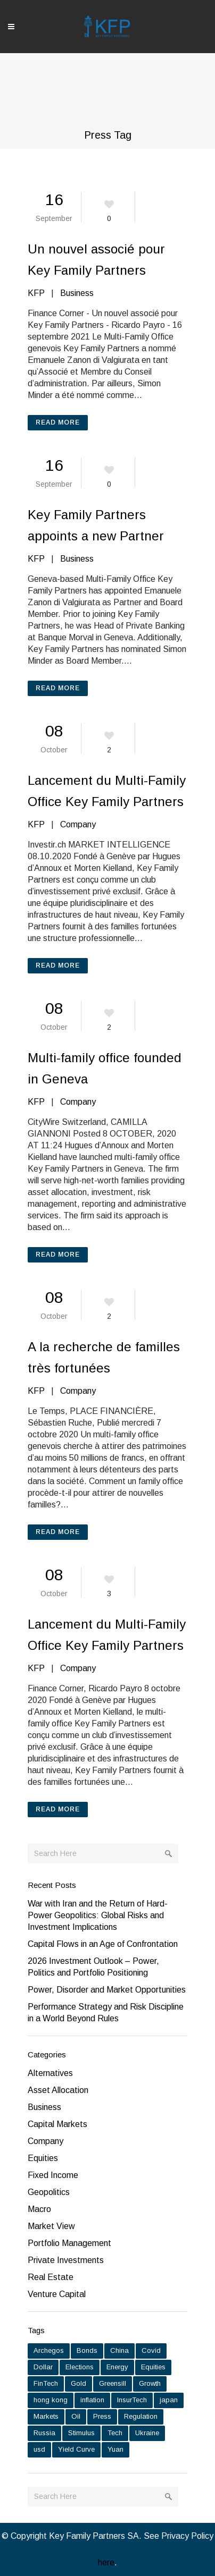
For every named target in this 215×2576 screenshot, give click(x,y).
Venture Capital (57, 2294)
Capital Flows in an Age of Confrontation (104, 1943)
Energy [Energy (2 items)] (117, 2367)
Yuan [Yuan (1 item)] (115, 2449)
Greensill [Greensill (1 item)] (112, 2383)
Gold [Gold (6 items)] (78, 2383)
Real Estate (50, 2277)
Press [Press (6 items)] (102, 2416)
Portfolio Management (69, 2243)
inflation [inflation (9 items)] (92, 2400)
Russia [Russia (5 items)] (44, 2433)
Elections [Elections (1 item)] (79, 2367)
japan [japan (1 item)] (169, 2400)
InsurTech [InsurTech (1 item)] (132, 2400)
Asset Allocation (58, 2090)
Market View (51, 2226)
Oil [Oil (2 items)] (75, 2416)
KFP (36, 293)
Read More (58, 422)
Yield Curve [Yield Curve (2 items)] (76, 2449)
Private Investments (66, 2260)
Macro (39, 2209)
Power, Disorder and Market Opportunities (107, 1989)
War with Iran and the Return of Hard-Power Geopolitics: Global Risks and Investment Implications (98, 1915)
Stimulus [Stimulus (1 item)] (81, 2433)
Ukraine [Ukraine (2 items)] (147, 2433)
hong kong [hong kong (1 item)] (51, 2400)
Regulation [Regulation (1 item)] (141, 2416)
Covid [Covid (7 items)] (151, 2350)
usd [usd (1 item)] (39, 2449)
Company (78, 824)
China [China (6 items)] (119, 2350)
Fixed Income (53, 2175)
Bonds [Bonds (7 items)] (87, 2350)
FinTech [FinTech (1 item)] (46, 2383)
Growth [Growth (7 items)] (150, 2383)
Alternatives (50, 2073)
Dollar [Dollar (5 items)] (43, 2367)
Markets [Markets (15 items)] (46, 2416)
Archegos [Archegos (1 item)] (49, 2350)
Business (77, 293)
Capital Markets (57, 2124)
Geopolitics (49, 2192)
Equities (43, 2158)
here (106, 2562)
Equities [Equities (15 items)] (153, 2367)
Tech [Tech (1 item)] (115, 2433)
